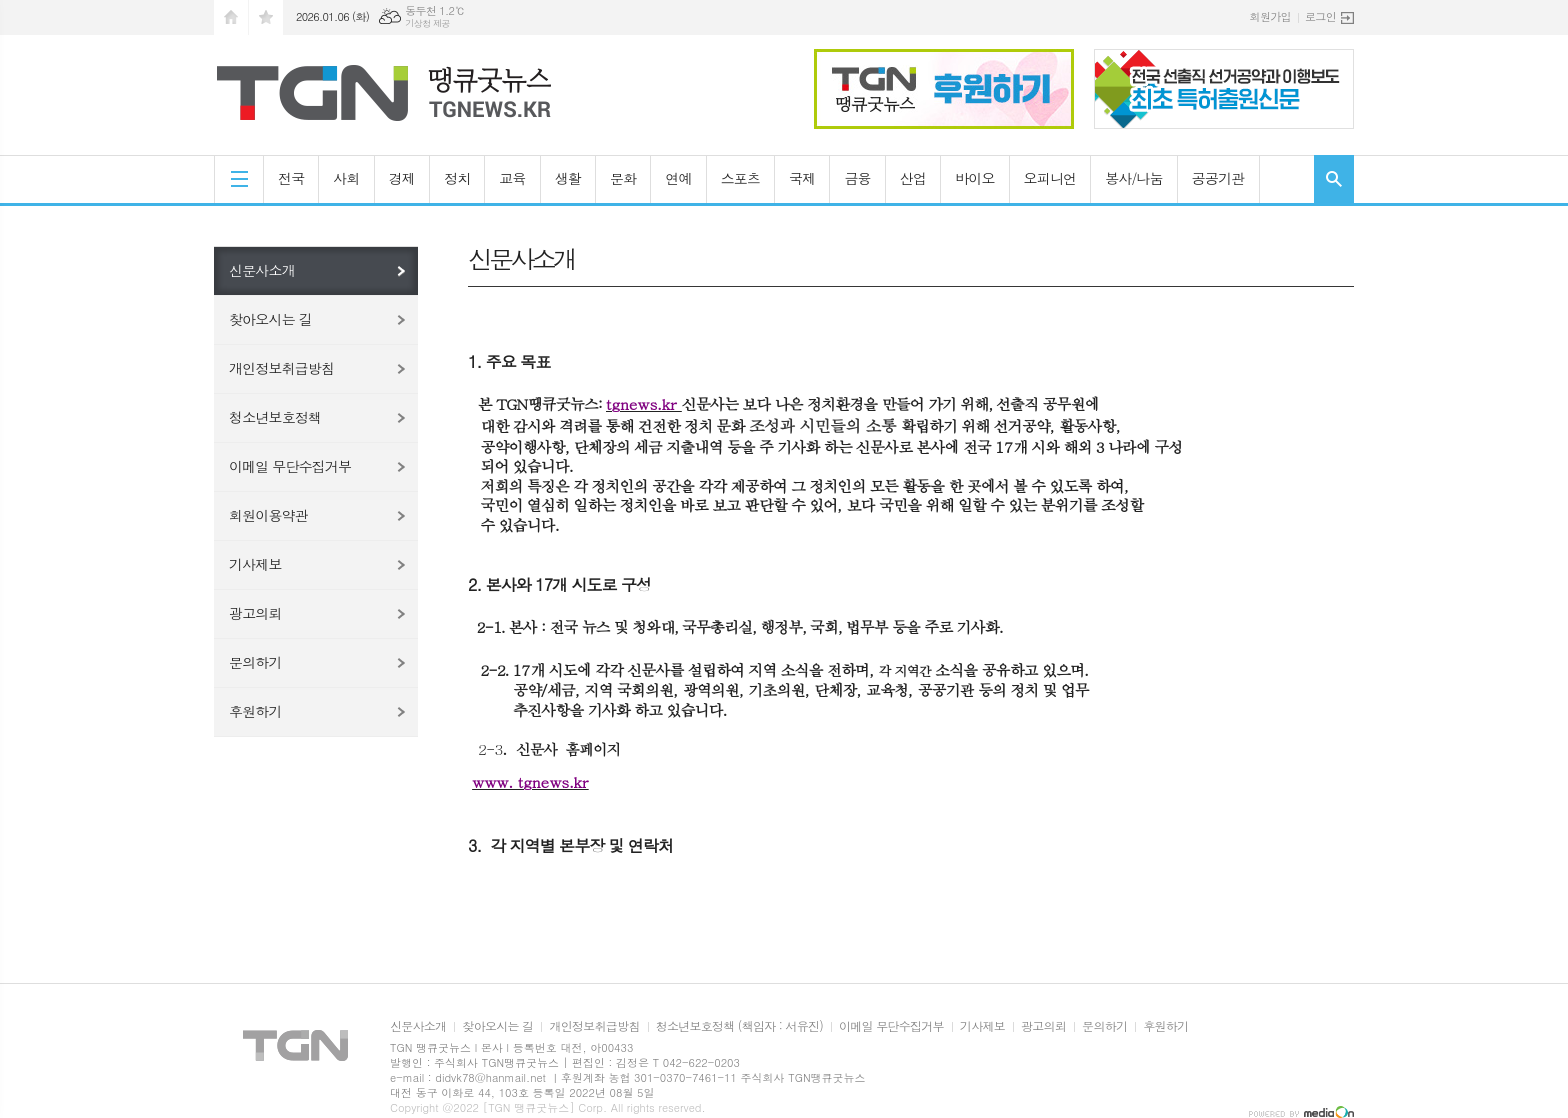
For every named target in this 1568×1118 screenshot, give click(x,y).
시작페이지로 (231, 17)
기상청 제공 (427, 23)
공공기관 (1218, 178)
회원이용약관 (268, 515)
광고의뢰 (255, 613)
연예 (678, 178)
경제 (402, 178)
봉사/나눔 (1134, 178)
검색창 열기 (1334, 179)
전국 (291, 178)
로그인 (1320, 16)
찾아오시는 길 (270, 319)
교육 (512, 178)
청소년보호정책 (275, 417)
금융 (857, 178)
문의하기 (255, 662)
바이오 (974, 178)
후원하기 (255, 711)
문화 (623, 178)
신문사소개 (262, 270)
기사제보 (255, 564)
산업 (913, 178)
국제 (802, 178)
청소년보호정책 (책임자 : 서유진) (739, 1026)
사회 (346, 178)
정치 (457, 178)
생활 (568, 178)
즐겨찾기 (266, 17)
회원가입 (1270, 16)
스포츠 (740, 178)
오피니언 (1050, 178)
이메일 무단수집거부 (290, 466)
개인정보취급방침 (281, 368)
